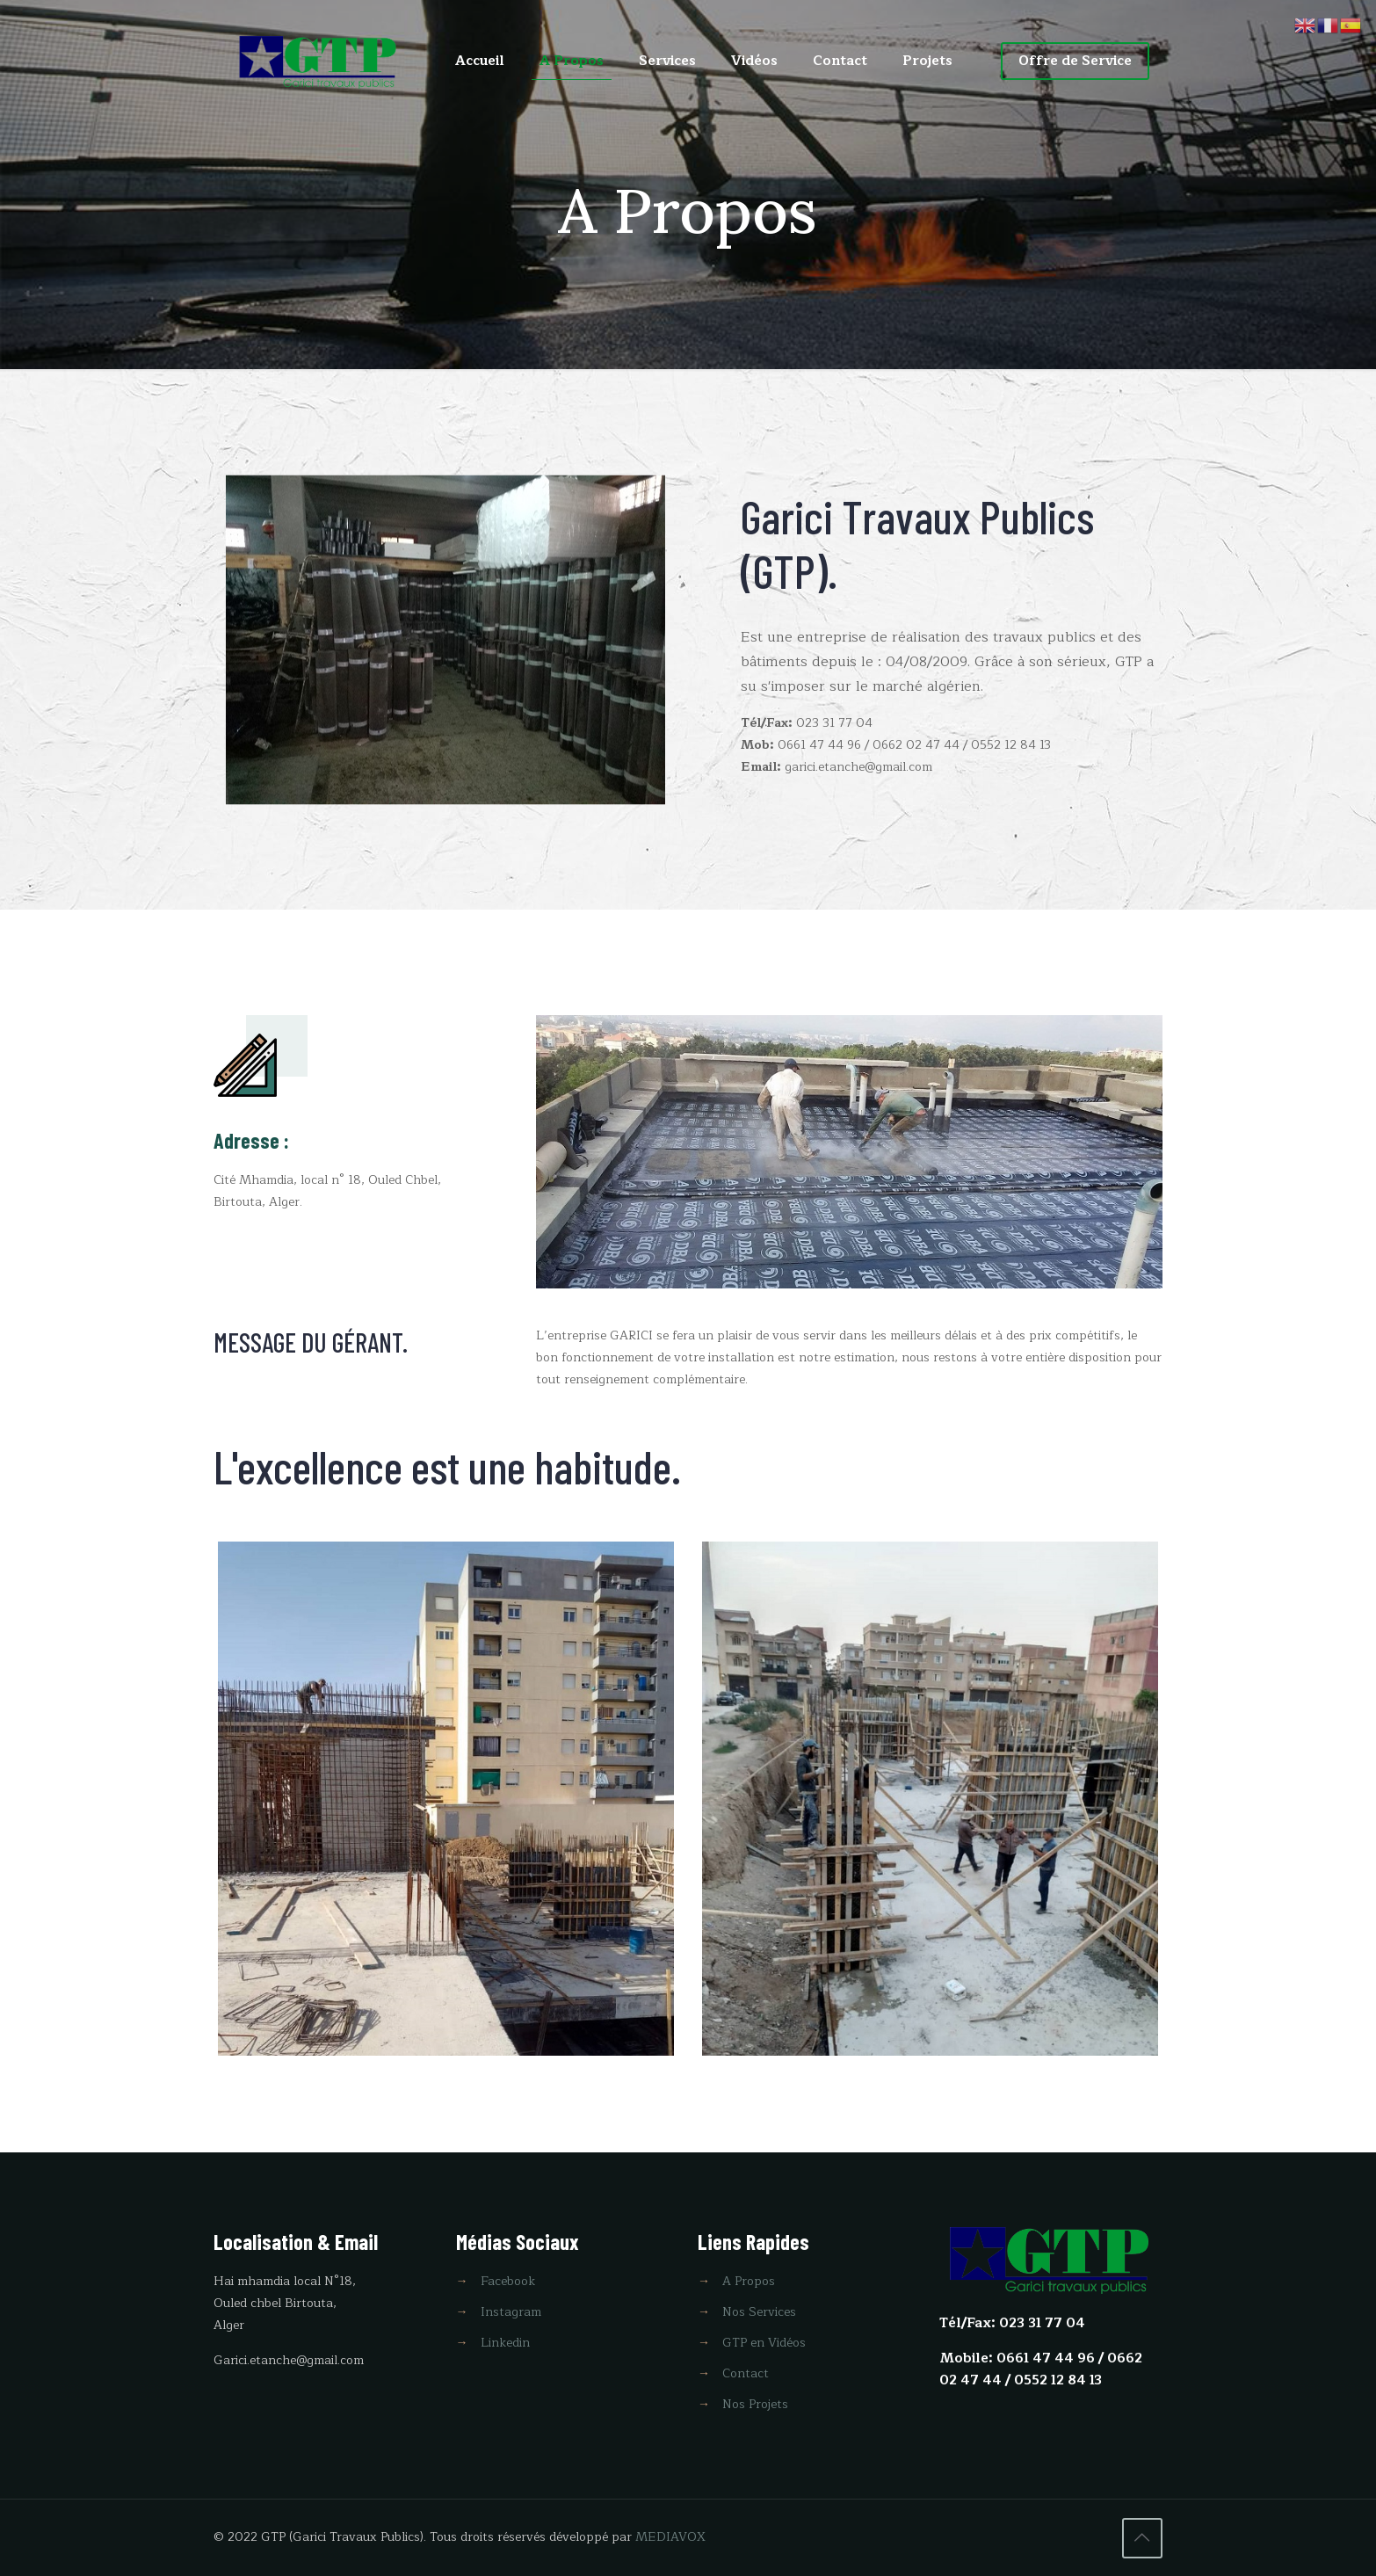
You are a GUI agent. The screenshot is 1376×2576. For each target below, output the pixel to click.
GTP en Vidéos (764, 2343)
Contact (745, 2373)
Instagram (511, 2312)
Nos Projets (755, 2404)
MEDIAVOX (670, 2537)
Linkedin (505, 2343)
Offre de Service (1075, 61)
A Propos (748, 2281)
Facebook (508, 2281)
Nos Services (759, 2312)
